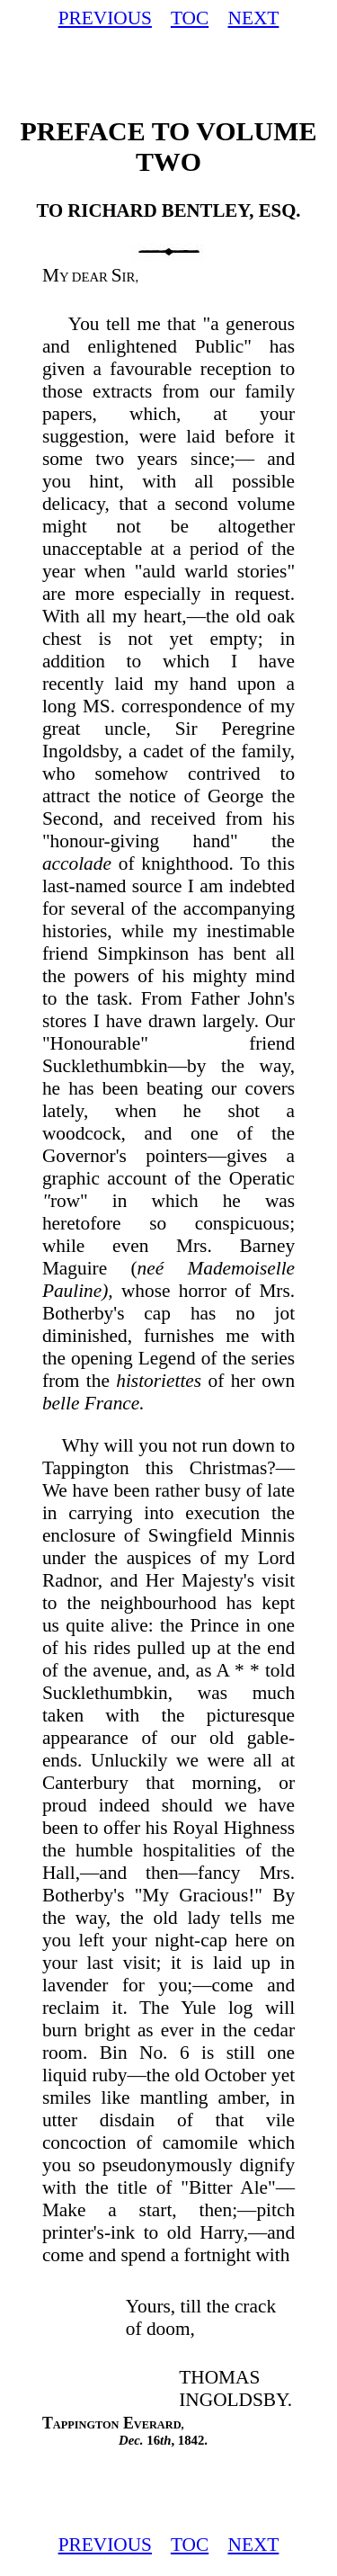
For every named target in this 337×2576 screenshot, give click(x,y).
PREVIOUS (105, 18)
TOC (189, 18)
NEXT (253, 18)
